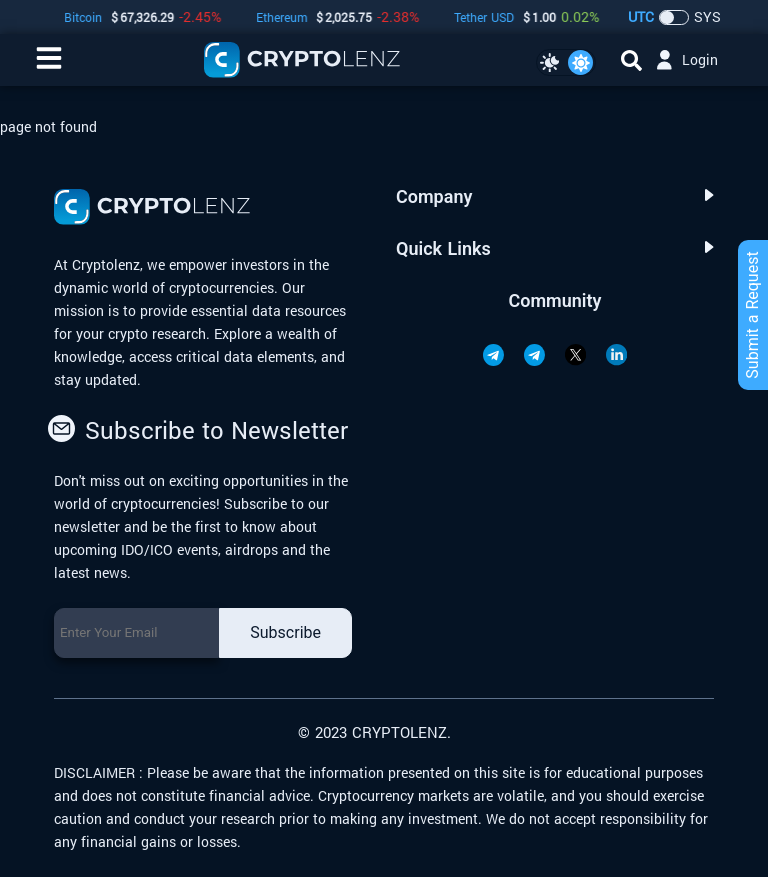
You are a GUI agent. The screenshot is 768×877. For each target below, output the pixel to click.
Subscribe (285, 632)
